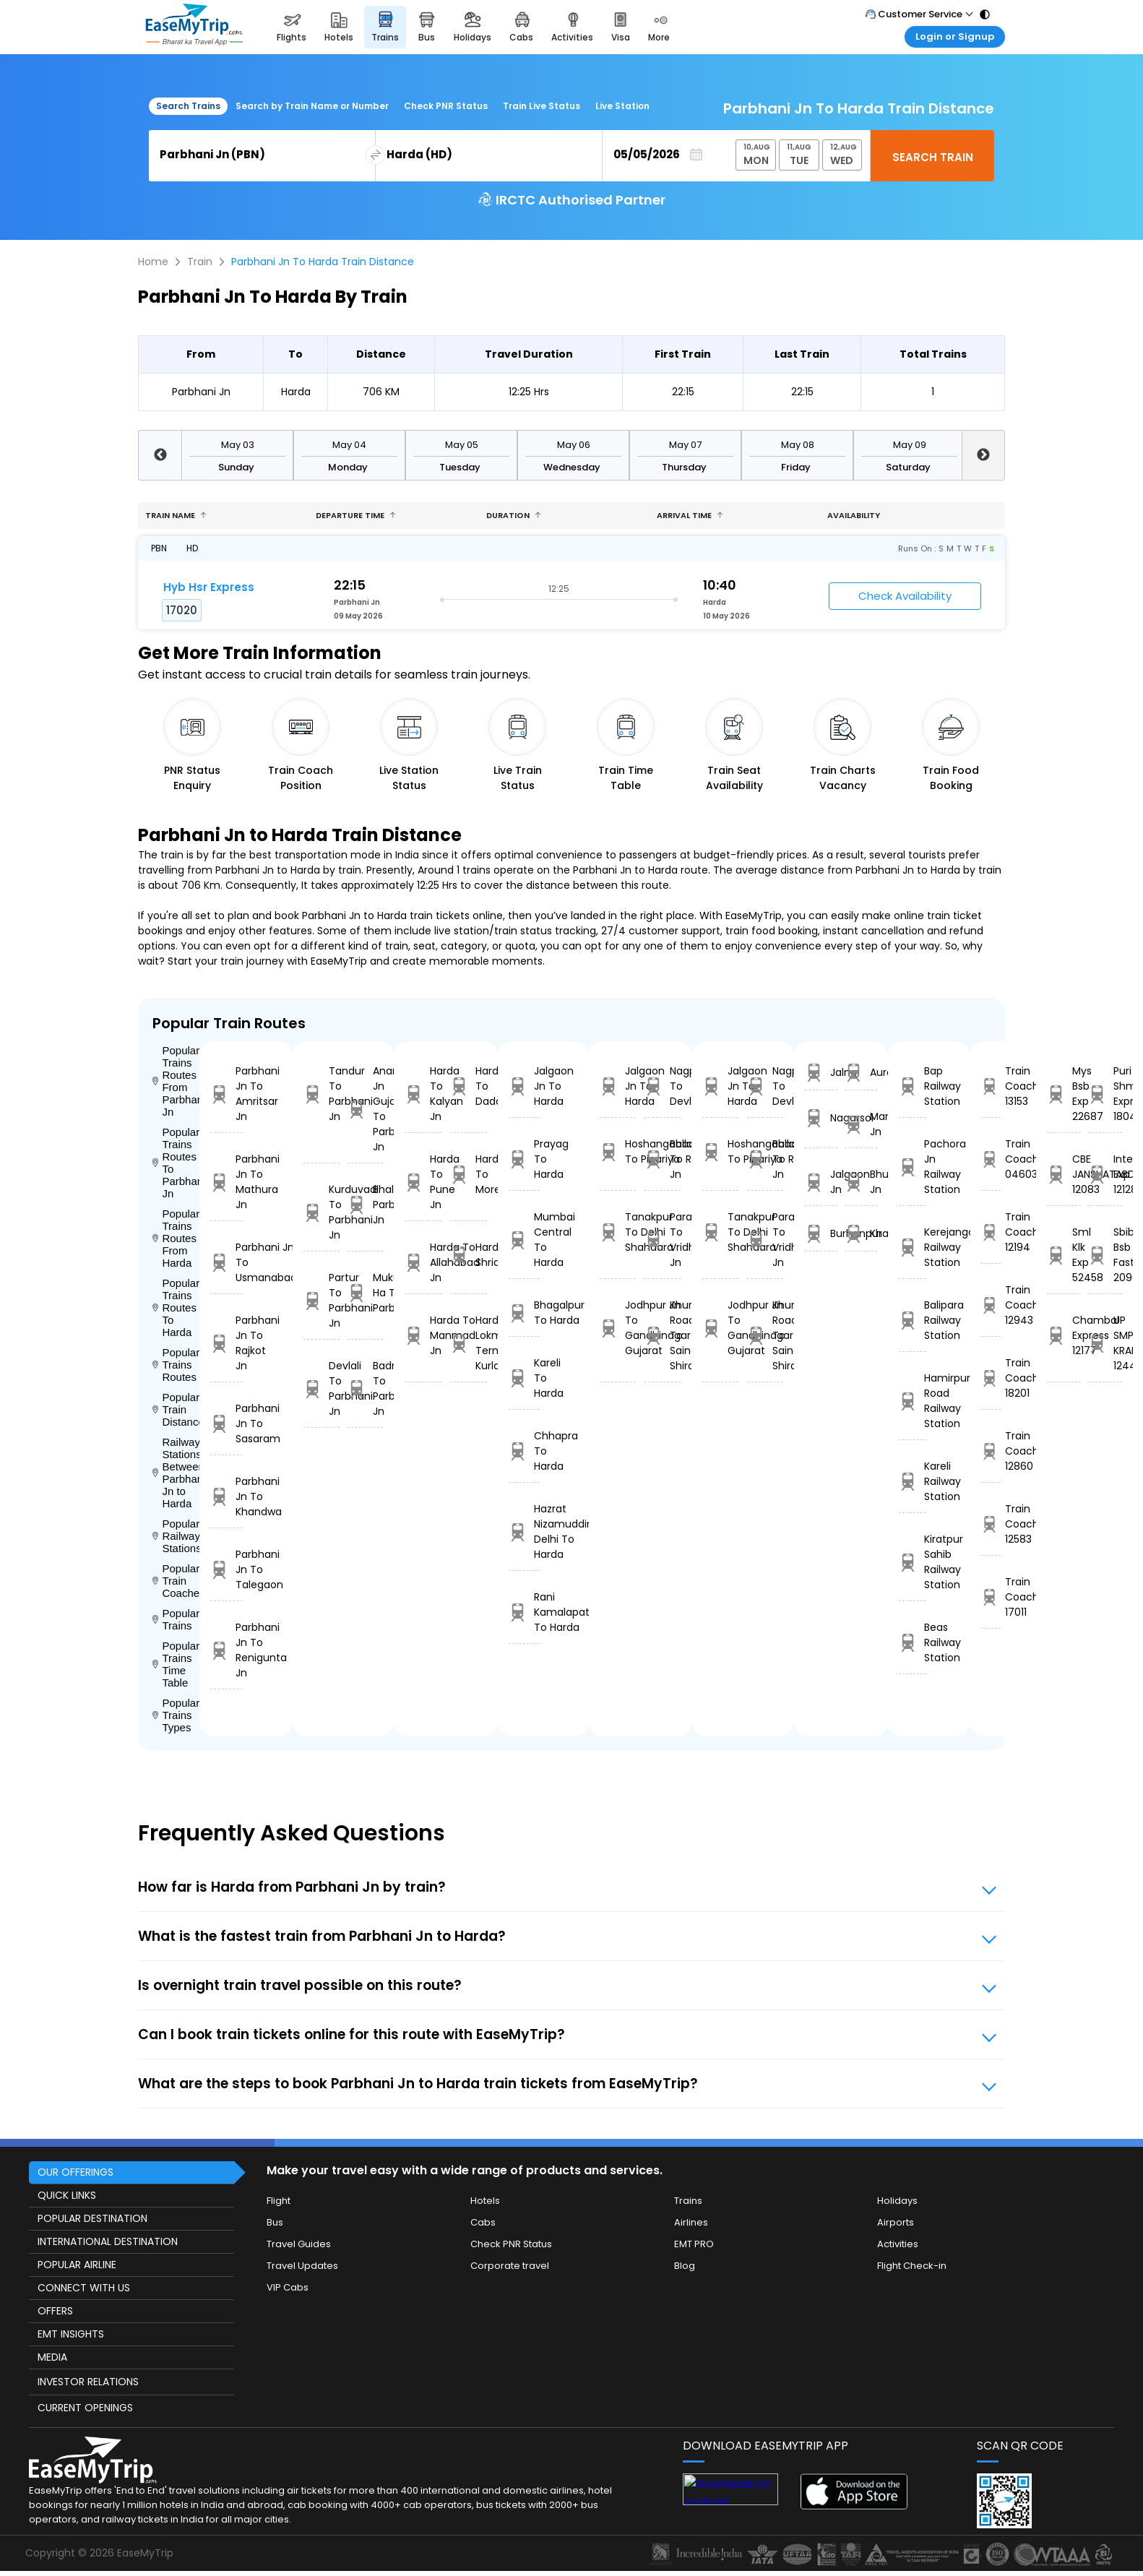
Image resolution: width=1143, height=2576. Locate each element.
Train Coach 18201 (991, 1378)
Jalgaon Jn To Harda (524, 1086)
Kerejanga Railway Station (912, 1247)
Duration (513, 515)
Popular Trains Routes (175, 1364)
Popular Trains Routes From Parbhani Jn (175, 1081)
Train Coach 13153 (991, 1086)
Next (983, 455)
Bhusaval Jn (861, 1182)
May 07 (685, 445)
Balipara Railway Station (912, 1320)
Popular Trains (175, 1619)
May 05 (461, 445)
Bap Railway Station (912, 1086)
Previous (159, 455)
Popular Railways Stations (175, 1535)
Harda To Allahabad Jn (423, 1262)
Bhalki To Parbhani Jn (366, 1204)
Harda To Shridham (468, 1255)
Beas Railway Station (912, 1642)
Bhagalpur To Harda (524, 1312)
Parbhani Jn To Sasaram (226, 1423)
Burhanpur (821, 1234)
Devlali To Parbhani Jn (321, 1388)
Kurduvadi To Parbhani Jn (321, 1212)
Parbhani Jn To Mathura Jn (226, 1182)
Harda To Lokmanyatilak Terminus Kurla (468, 1343)
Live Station (622, 106)
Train (199, 261)
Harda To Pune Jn (423, 1182)
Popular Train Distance (175, 1409)
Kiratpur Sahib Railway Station (912, 1562)
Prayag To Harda (524, 1159)
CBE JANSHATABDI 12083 (1064, 1174)
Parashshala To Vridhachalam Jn (662, 1240)
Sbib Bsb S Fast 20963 (1105, 1255)
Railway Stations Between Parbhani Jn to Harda (175, 1472)
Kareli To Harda (524, 1378)
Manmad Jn (861, 1124)
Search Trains (188, 106)
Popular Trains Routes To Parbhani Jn (175, 1162)
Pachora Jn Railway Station (912, 1167)
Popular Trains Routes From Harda (175, 1238)
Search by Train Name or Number (312, 106)
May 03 (237, 445)
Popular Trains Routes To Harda (175, 1307)
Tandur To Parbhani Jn (321, 1094)
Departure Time (356, 515)
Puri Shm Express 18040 (1105, 1094)
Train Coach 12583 (991, 1524)
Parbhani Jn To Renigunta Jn (226, 1650)
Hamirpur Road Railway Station (912, 1401)
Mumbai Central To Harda (524, 1240)
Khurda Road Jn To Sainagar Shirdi (662, 1335)
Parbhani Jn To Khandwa (226, 1496)
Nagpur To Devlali (662, 1086)
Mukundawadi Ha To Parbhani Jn (366, 1292)
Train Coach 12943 (991, 1305)
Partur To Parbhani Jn (321, 1300)
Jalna (821, 1073)
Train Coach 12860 (991, 1451)
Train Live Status (541, 106)
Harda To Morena (468, 1174)
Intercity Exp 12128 (1105, 1174)
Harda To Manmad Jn (423, 1335)
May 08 (797, 445)
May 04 (349, 445)
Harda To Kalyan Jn (423, 1094)
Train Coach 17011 (991, 1597)
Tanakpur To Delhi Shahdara (618, 1232)
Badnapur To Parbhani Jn (366, 1388)
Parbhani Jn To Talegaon (226, 1569)
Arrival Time (690, 515)
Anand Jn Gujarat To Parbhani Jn (366, 1109)
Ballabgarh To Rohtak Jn (662, 1159)
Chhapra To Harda (524, 1451)
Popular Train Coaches (175, 1580)
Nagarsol (821, 1118)
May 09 (909, 445)
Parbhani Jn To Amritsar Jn (226, 1094)
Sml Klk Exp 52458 (1064, 1255)
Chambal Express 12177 (1064, 1335)
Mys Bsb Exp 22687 (1064, 1094)
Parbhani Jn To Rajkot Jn (226, 1343)
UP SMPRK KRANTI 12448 (1105, 1343)
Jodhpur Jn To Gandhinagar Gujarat (618, 1328)
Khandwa (861, 1234)
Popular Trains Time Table (175, 1664)
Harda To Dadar (468, 1086)
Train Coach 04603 (991, 1159)
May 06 (573, 445)
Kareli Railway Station (912, 1481)
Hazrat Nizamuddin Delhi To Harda (524, 1531)
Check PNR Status (446, 106)
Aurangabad (861, 1073)
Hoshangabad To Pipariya (618, 1151)
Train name (176, 515)
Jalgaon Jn (821, 1182)
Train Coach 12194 (991, 1232)
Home (153, 261)
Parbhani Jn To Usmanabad (226, 1262)
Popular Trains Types (175, 1715)
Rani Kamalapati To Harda (524, 1612)
